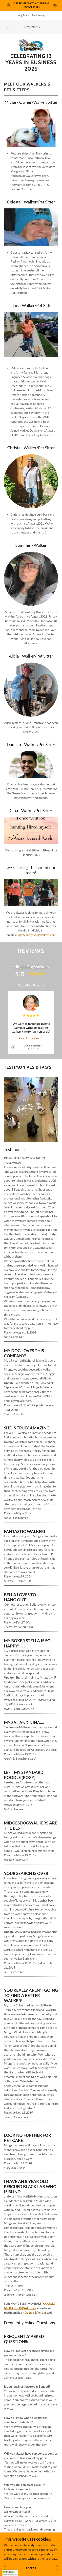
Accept (31, 2568)
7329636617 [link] (32, 27)
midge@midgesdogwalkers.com (35, 935)
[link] (31, 45)
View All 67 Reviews (31, 985)
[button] (7, 27)
